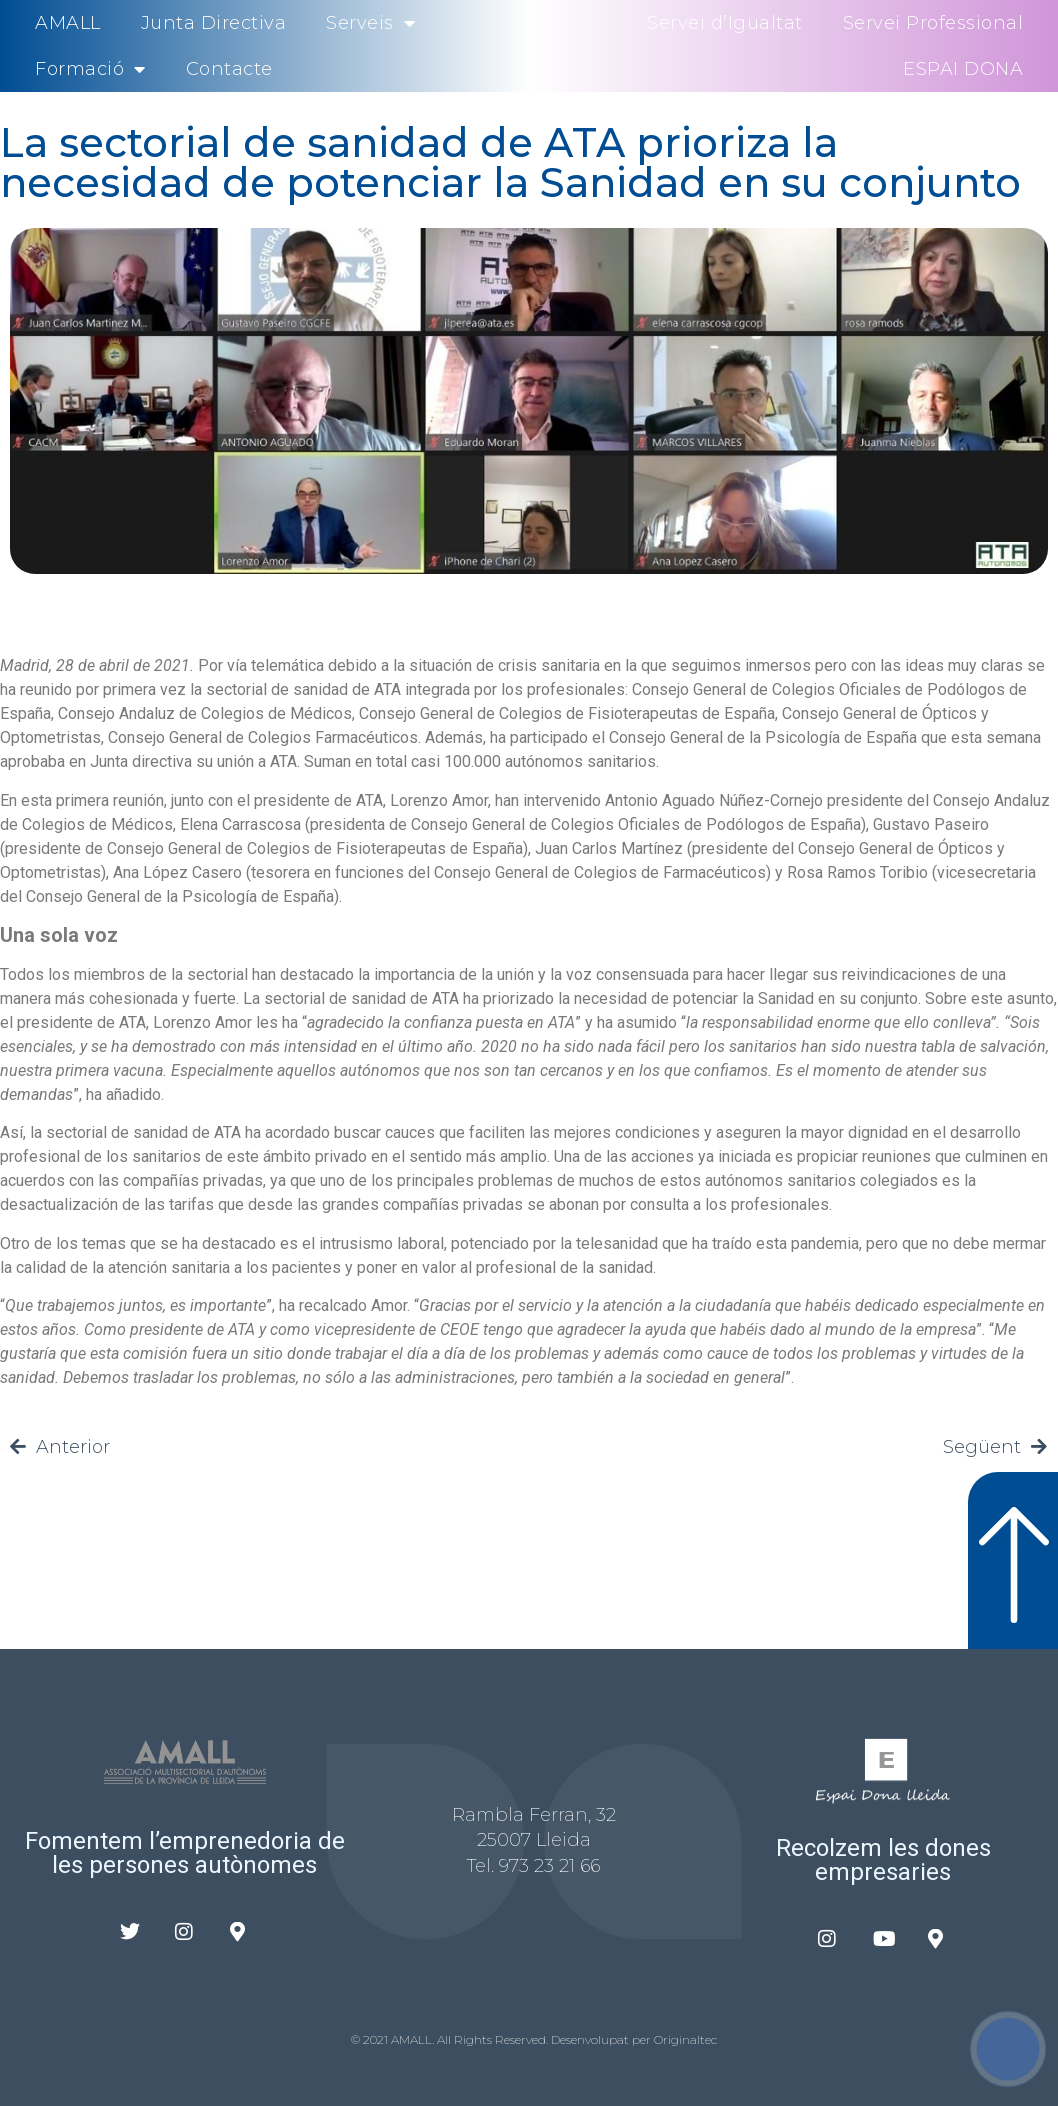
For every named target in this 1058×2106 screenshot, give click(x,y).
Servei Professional (933, 23)
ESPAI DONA (963, 69)
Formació (90, 69)
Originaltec (685, 2039)
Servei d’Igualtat (725, 23)
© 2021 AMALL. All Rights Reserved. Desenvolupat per (502, 2039)
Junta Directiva (214, 23)
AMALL (68, 23)
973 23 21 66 (549, 1866)
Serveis (370, 23)
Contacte (229, 69)
